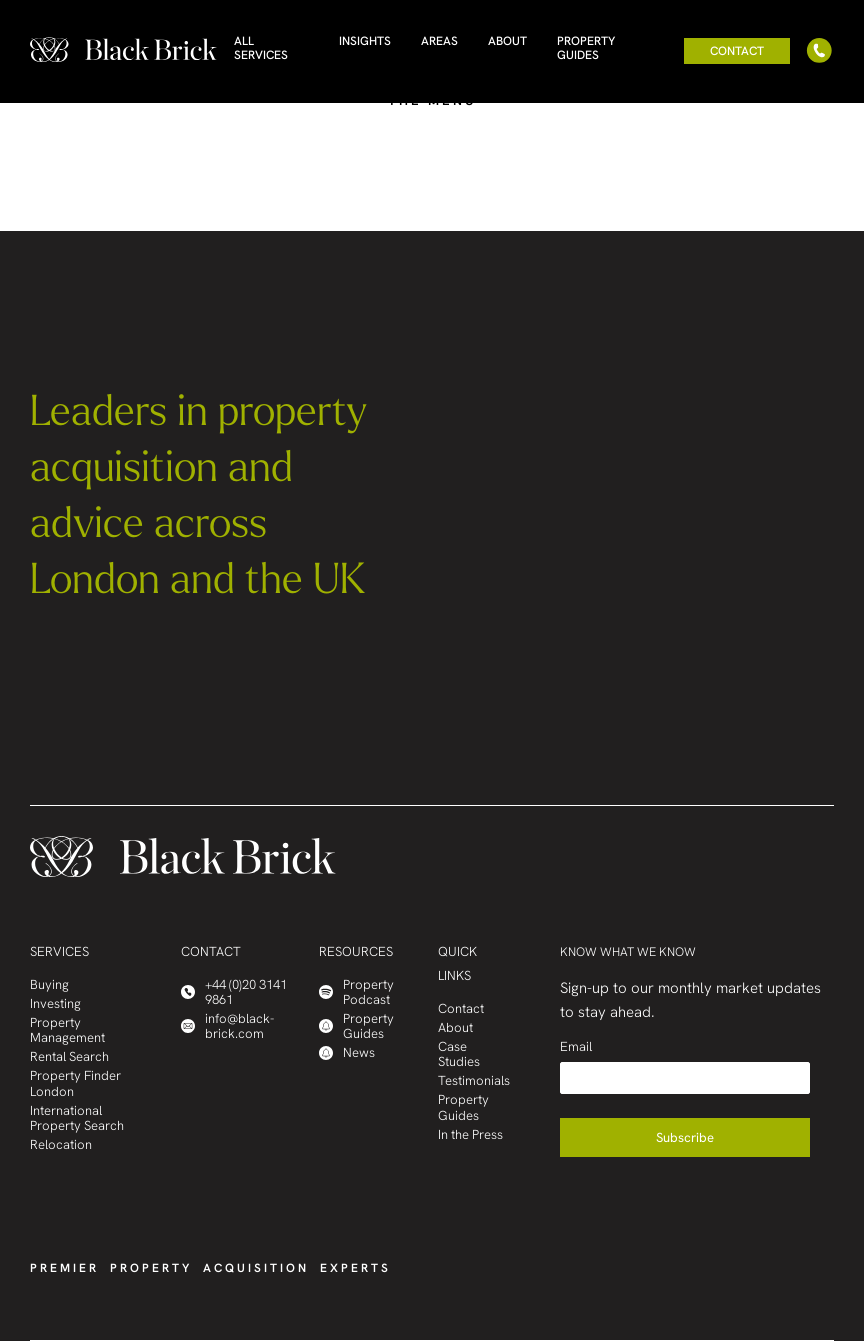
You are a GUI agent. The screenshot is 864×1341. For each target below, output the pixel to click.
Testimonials (474, 1080)
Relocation (61, 1144)
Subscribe (685, 1137)
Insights (365, 41)
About (507, 41)
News (347, 1052)
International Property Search (77, 1118)
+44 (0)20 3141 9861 (234, 992)
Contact (737, 51)
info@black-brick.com (227, 1026)
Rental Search (69, 1056)
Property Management (67, 1030)
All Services (261, 48)
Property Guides (586, 48)
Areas (439, 41)
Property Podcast (356, 992)
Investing (55, 1003)
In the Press (470, 1134)
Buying (49, 984)
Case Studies (459, 1054)
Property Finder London (75, 1083)
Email (576, 1046)
